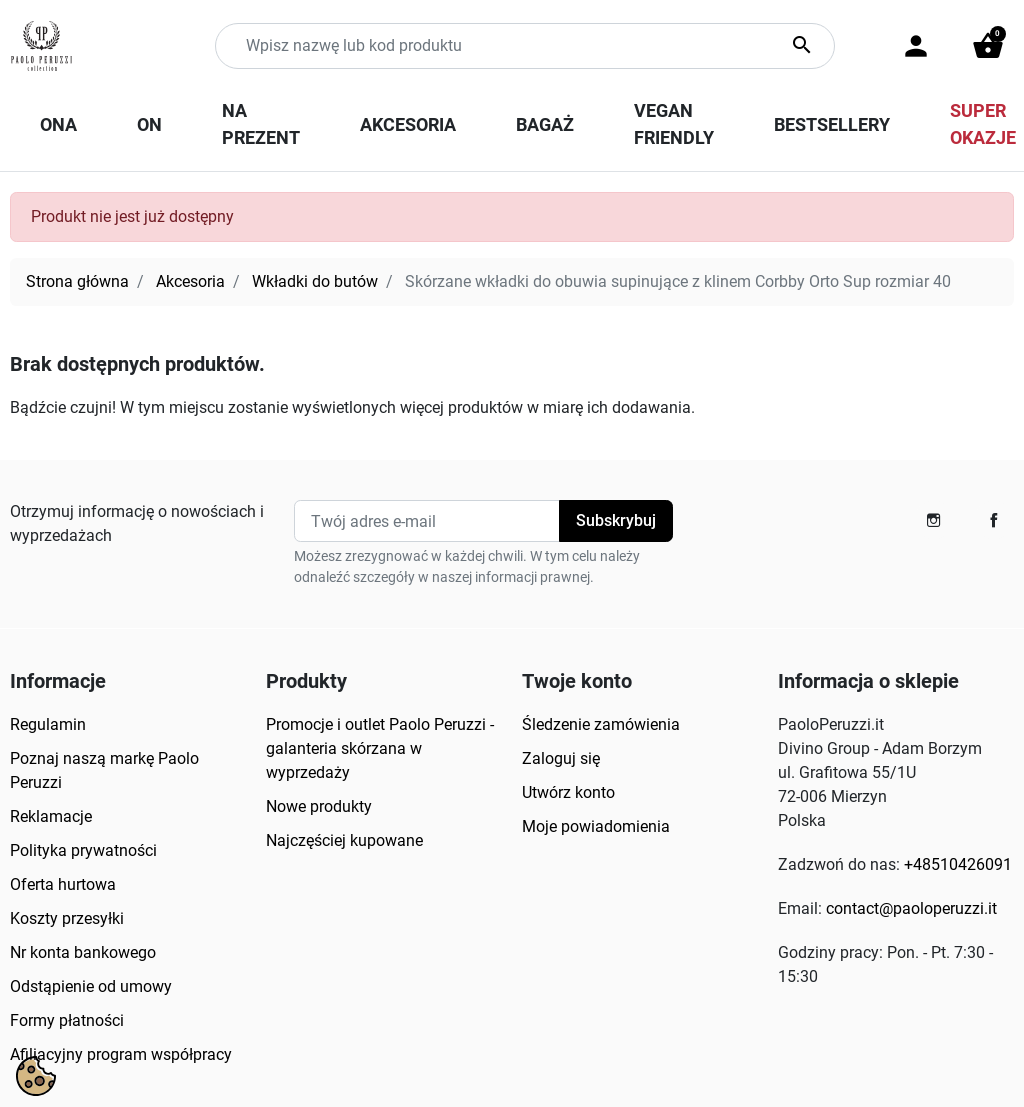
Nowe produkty (319, 806)
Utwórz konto (568, 792)
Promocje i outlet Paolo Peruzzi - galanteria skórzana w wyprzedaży (380, 748)
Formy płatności (67, 1020)
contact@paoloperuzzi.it (911, 908)
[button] (988, 46)
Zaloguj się (561, 758)
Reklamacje (51, 816)
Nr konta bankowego (83, 952)
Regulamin (48, 724)
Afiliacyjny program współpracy (121, 1054)
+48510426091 (958, 864)
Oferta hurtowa (63, 884)
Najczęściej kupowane (344, 840)
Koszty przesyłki (67, 918)
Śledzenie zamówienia (601, 724)
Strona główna (77, 281)
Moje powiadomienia (596, 826)
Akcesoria (190, 281)
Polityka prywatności (83, 850)
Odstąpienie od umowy (91, 986)
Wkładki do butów (315, 281)
